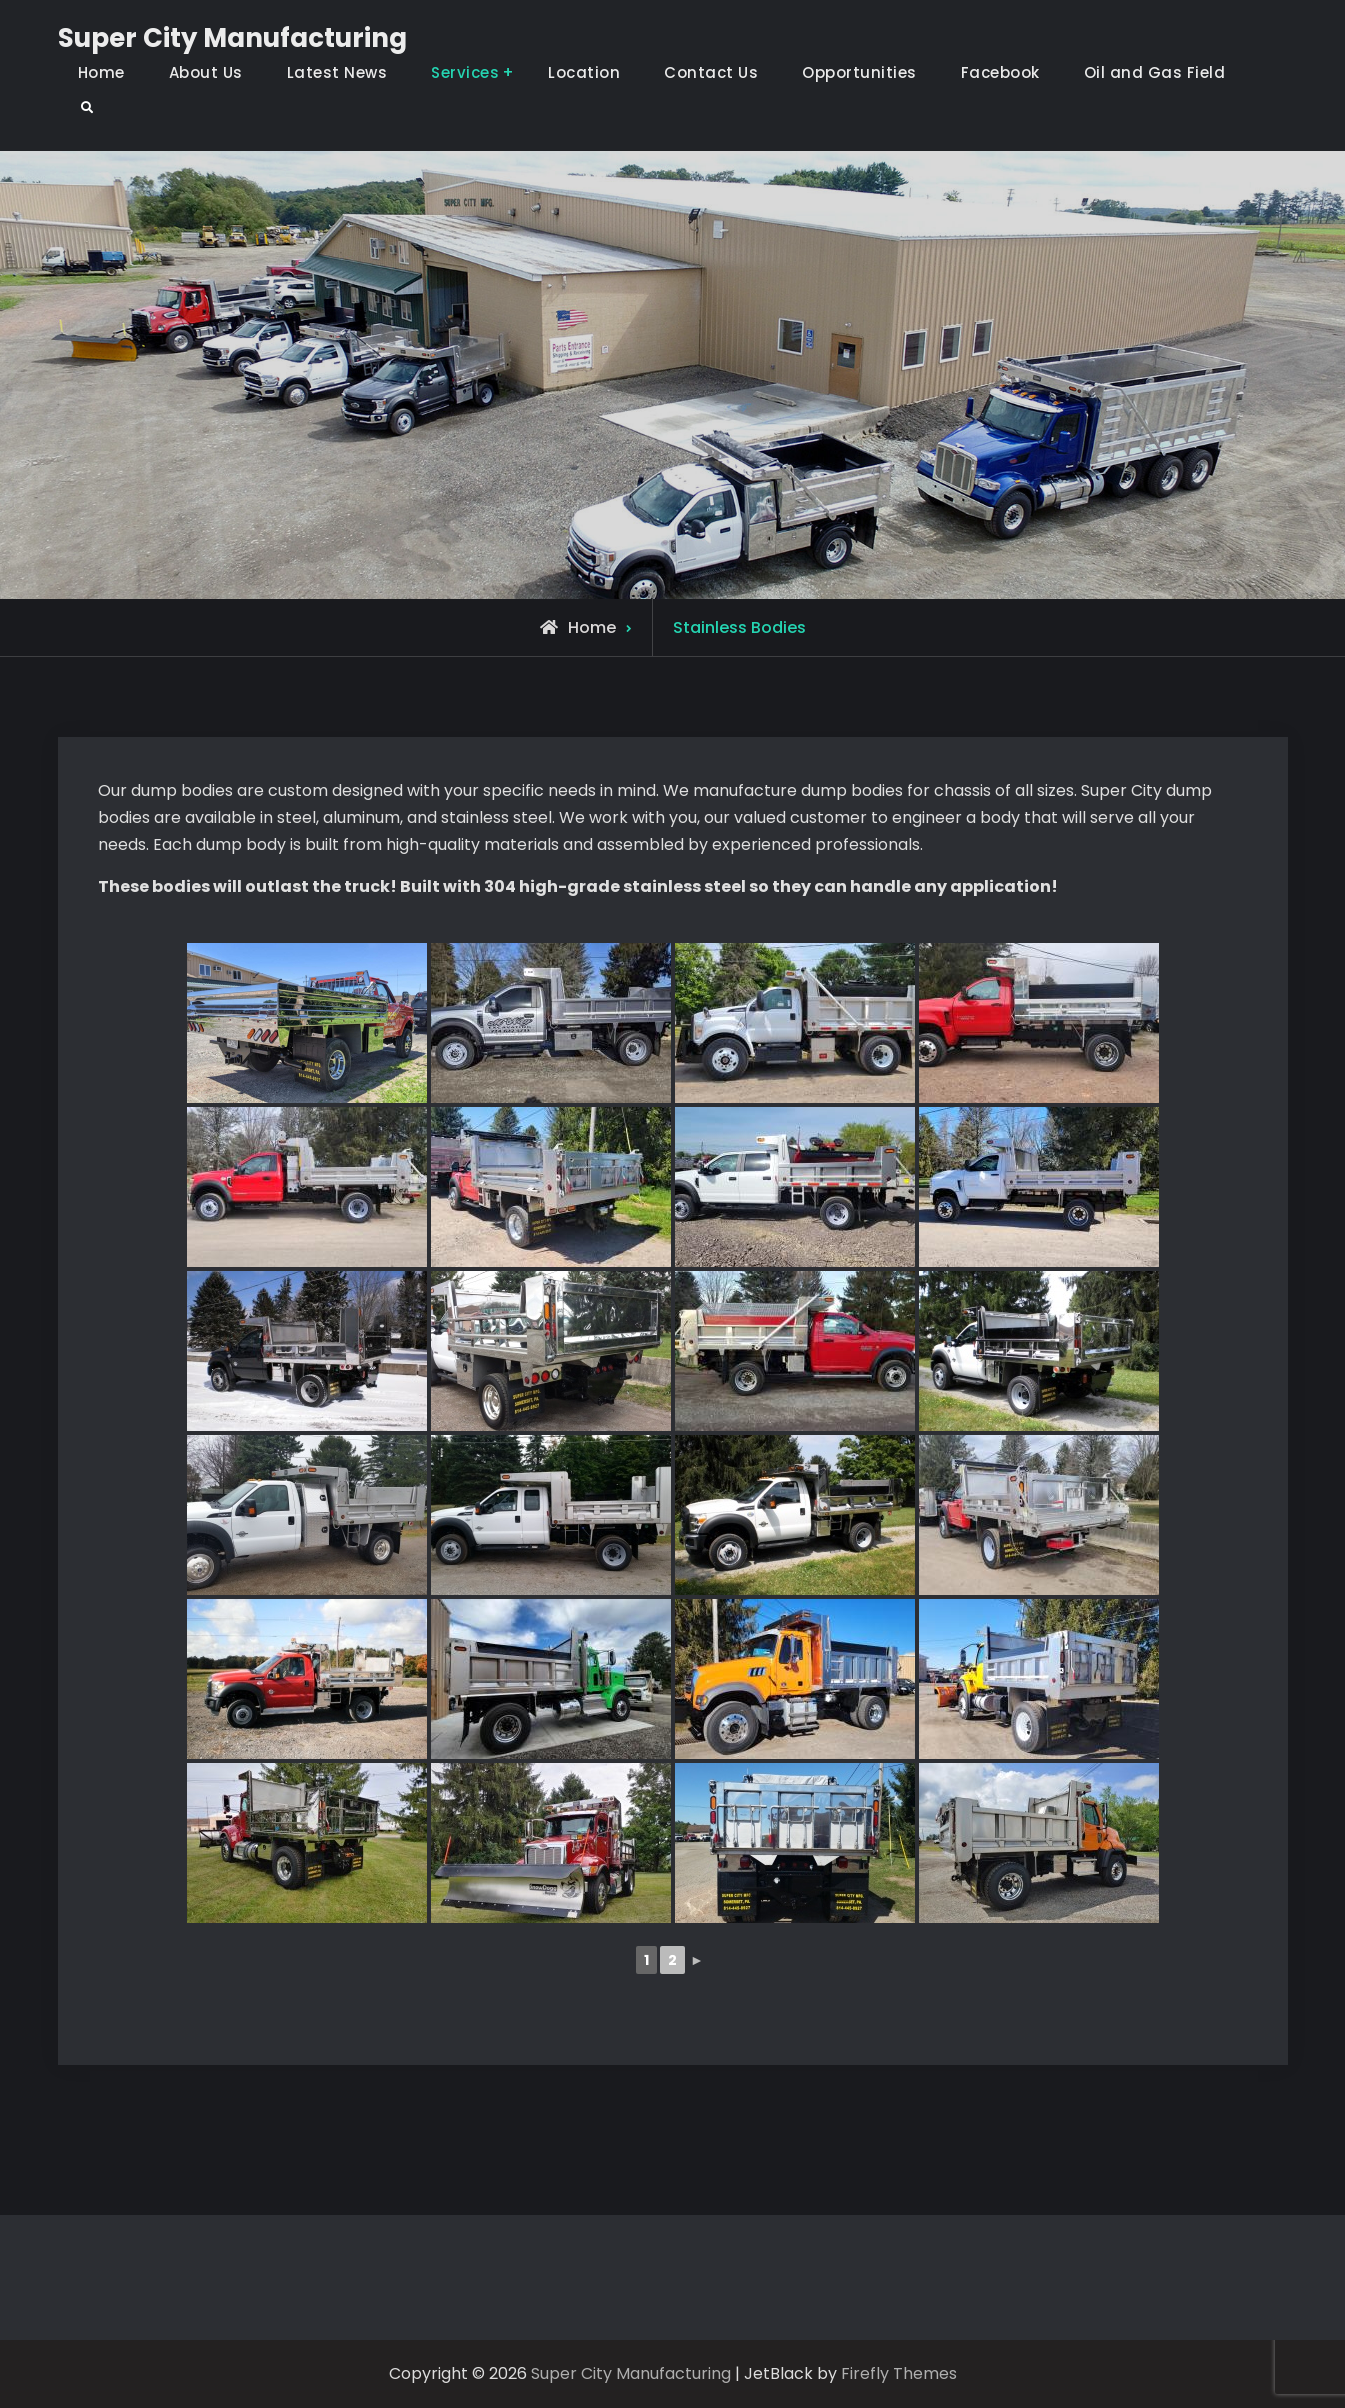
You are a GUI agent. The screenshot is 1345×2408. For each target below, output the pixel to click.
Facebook (1000, 72)
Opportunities (859, 72)
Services (465, 72)
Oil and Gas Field (1155, 72)
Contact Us (711, 72)
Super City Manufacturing (232, 38)
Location (584, 72)
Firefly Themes (899, 2373)
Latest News (337, 72)
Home (101, 72)
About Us (206, 72)
